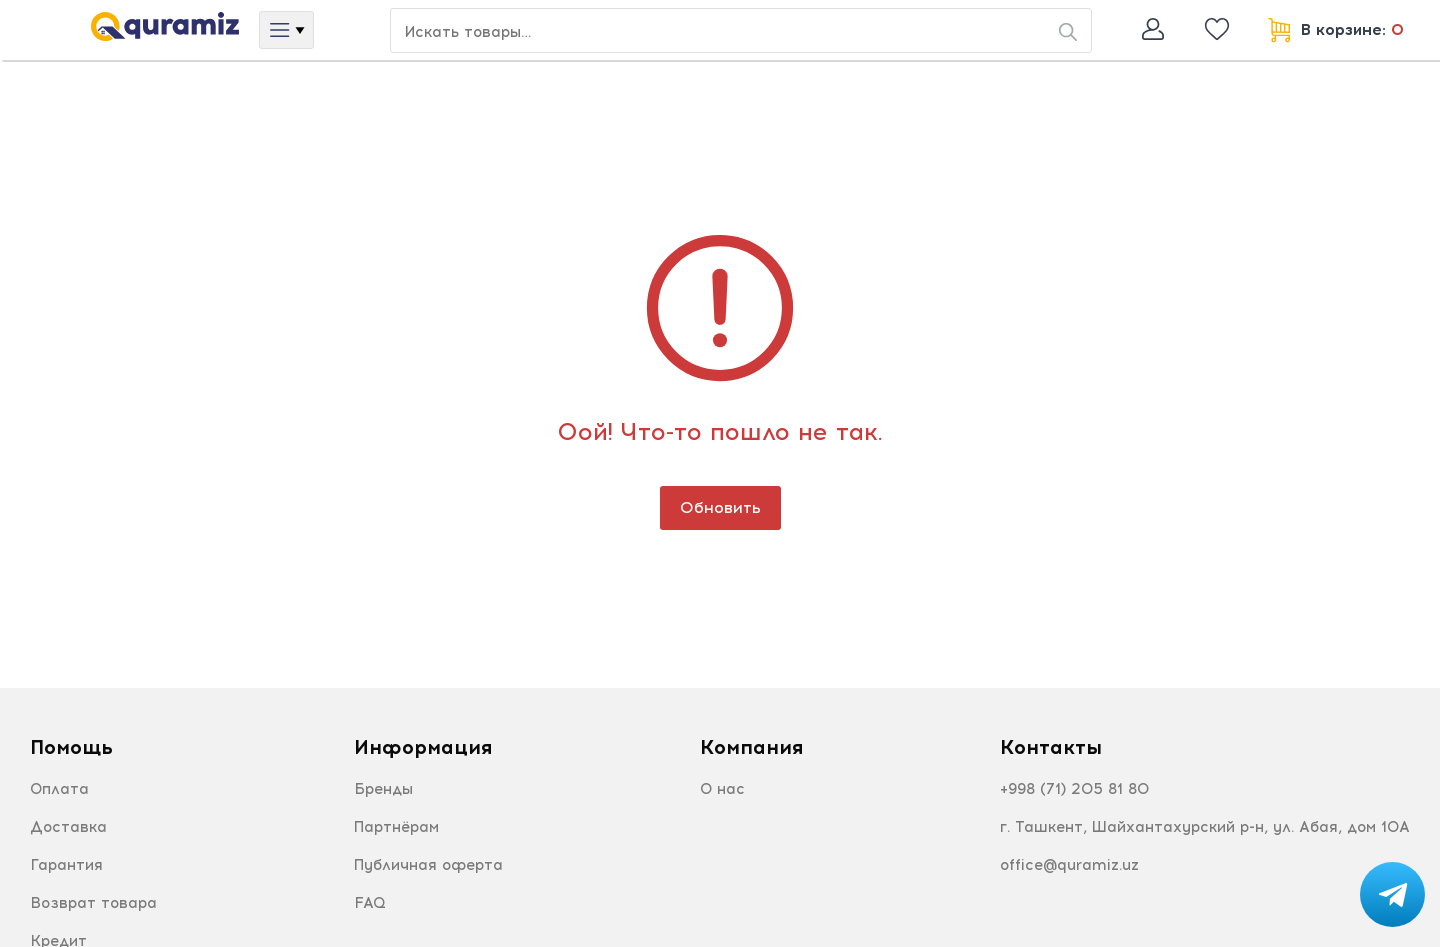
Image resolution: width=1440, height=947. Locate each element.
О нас (722, 789)
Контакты (1051, 747)
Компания (751, 747)
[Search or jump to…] (741, 30)
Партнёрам (396, 827)
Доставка (68, 827)
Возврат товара (93, 903)
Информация (423, 747)
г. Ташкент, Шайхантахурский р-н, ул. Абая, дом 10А (1205, 827)
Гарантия (66, 865)
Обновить (720, 507)
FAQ (370, 903)
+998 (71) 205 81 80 (1074, 789)
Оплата (59, 789)
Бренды (383, 789)
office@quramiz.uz (1069, 865)
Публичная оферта (428, 865)
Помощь (71, 747)
